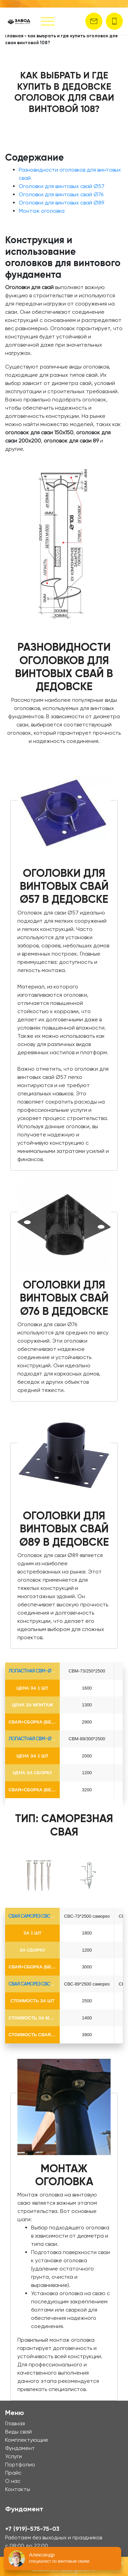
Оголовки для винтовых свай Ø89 (61, 202)
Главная (14, 35)
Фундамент (20, 2448)
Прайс (13, 2472)
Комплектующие (26, 2440)
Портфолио (20, 2464)
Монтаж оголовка (42, 211)
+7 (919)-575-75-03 (32, 2529)
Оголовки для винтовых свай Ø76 (61, 194)
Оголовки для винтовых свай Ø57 (61, 186)
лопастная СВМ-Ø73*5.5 (35, 1670)
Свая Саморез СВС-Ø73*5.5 (38, 1916)
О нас (12, 2481)
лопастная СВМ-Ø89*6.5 (35, 1738)
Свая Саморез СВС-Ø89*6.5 (38, 1984)
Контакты (17, 2489)
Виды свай (18, 2431)
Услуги (13, 2456)
